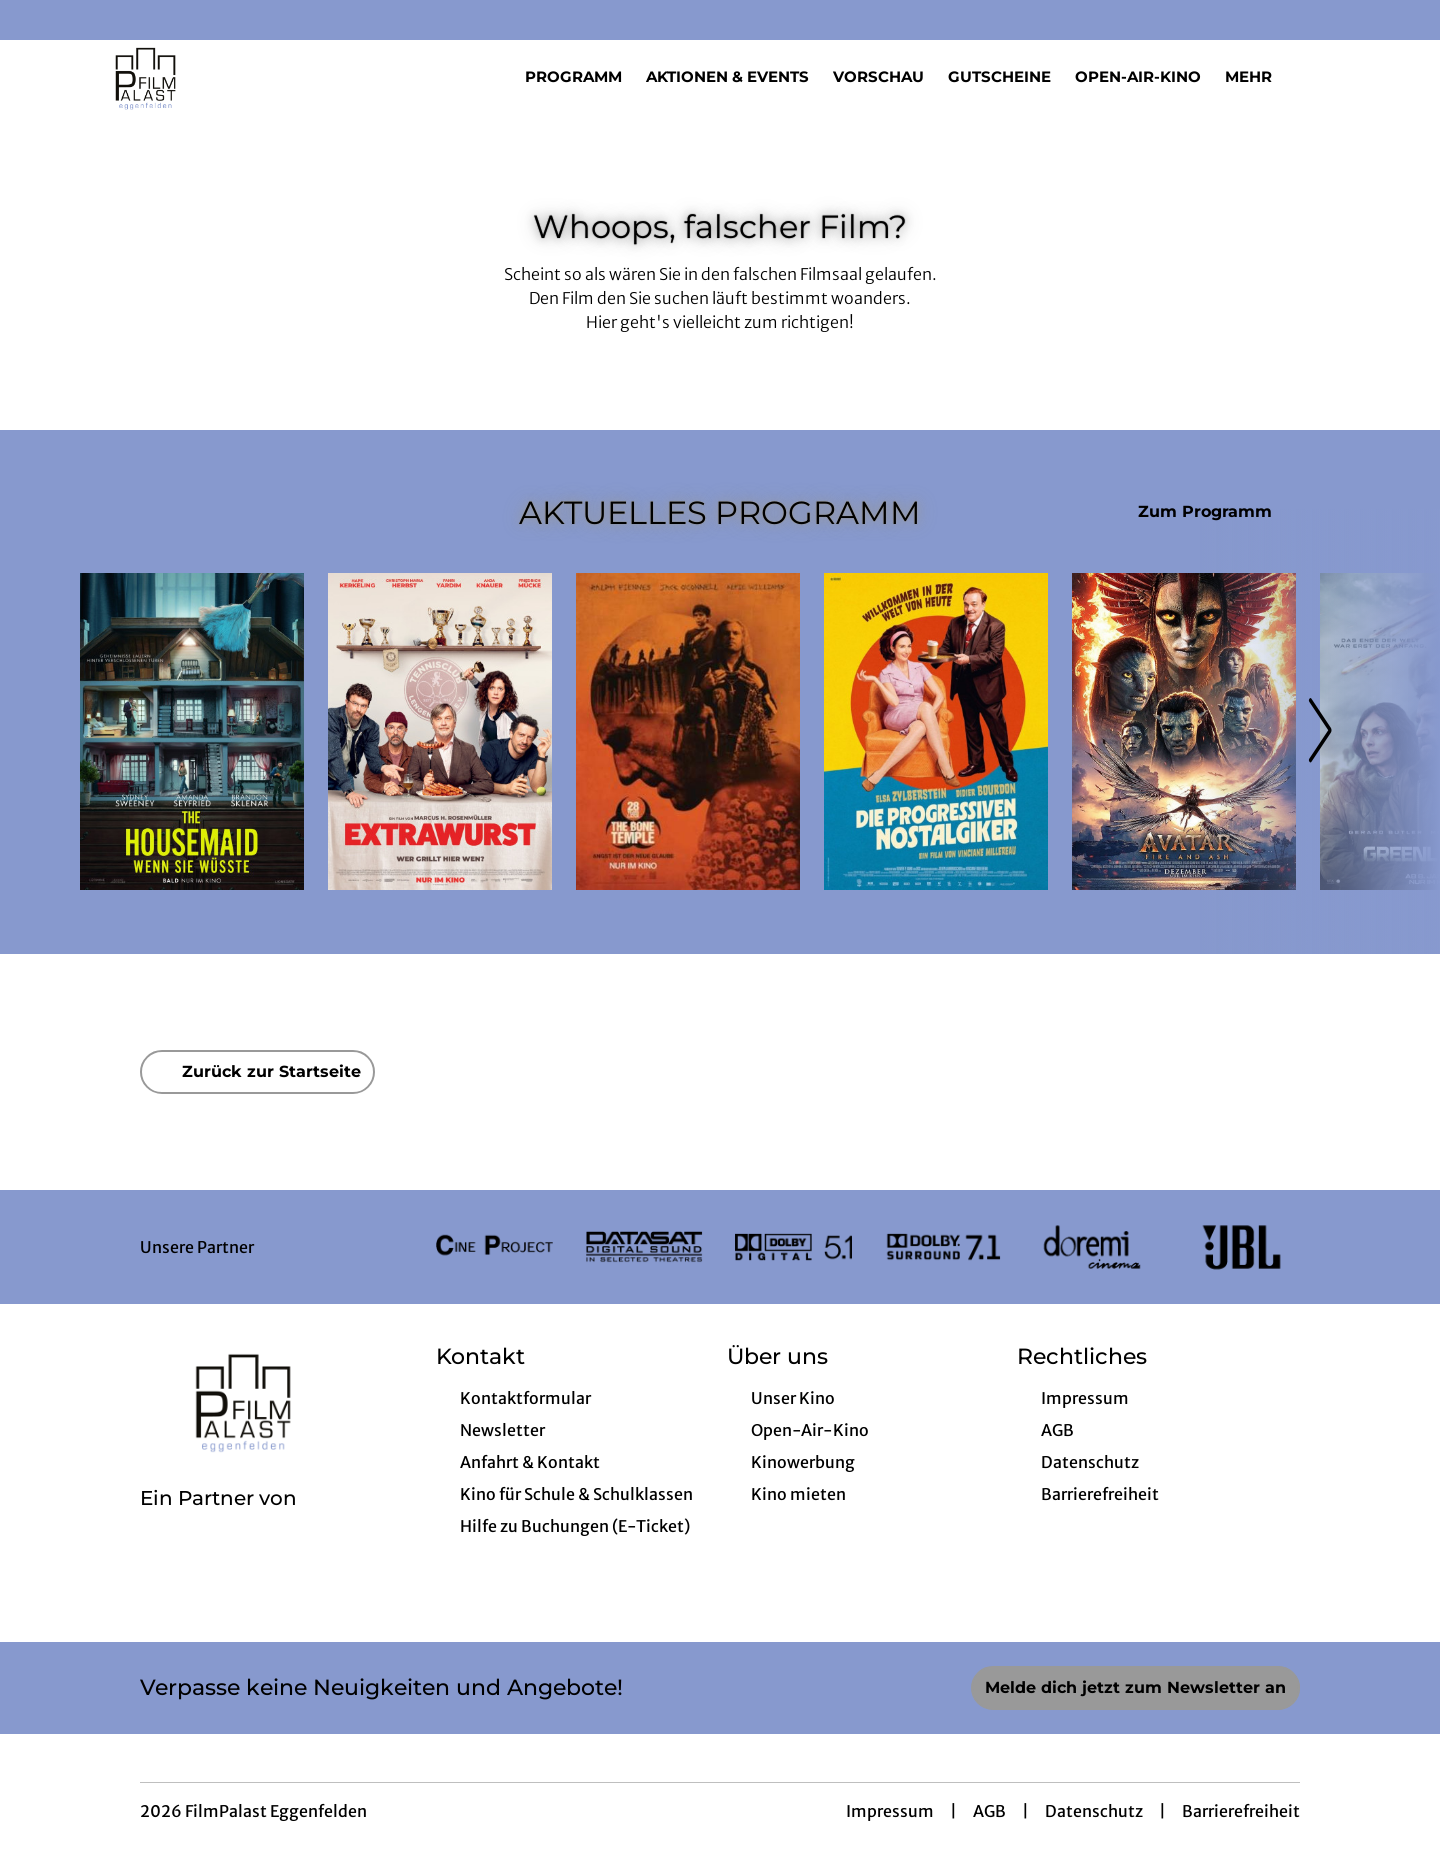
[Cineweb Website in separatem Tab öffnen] (218, 1524)
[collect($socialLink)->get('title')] (36, 20)
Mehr (1260, 77)
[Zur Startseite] (220, 76)
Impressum (890, 1811)
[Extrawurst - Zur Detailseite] (440, 731)
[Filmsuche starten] (1340, 76)
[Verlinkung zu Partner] (494, 1247)
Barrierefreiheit (1241, 1811)
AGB (989, 1811)
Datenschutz (1094, 1811)
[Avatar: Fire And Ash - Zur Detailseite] (1184, 731)
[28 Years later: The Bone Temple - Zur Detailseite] (688, 731)
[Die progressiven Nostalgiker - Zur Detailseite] (936, 731)
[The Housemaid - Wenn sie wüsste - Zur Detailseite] (192, 731)
